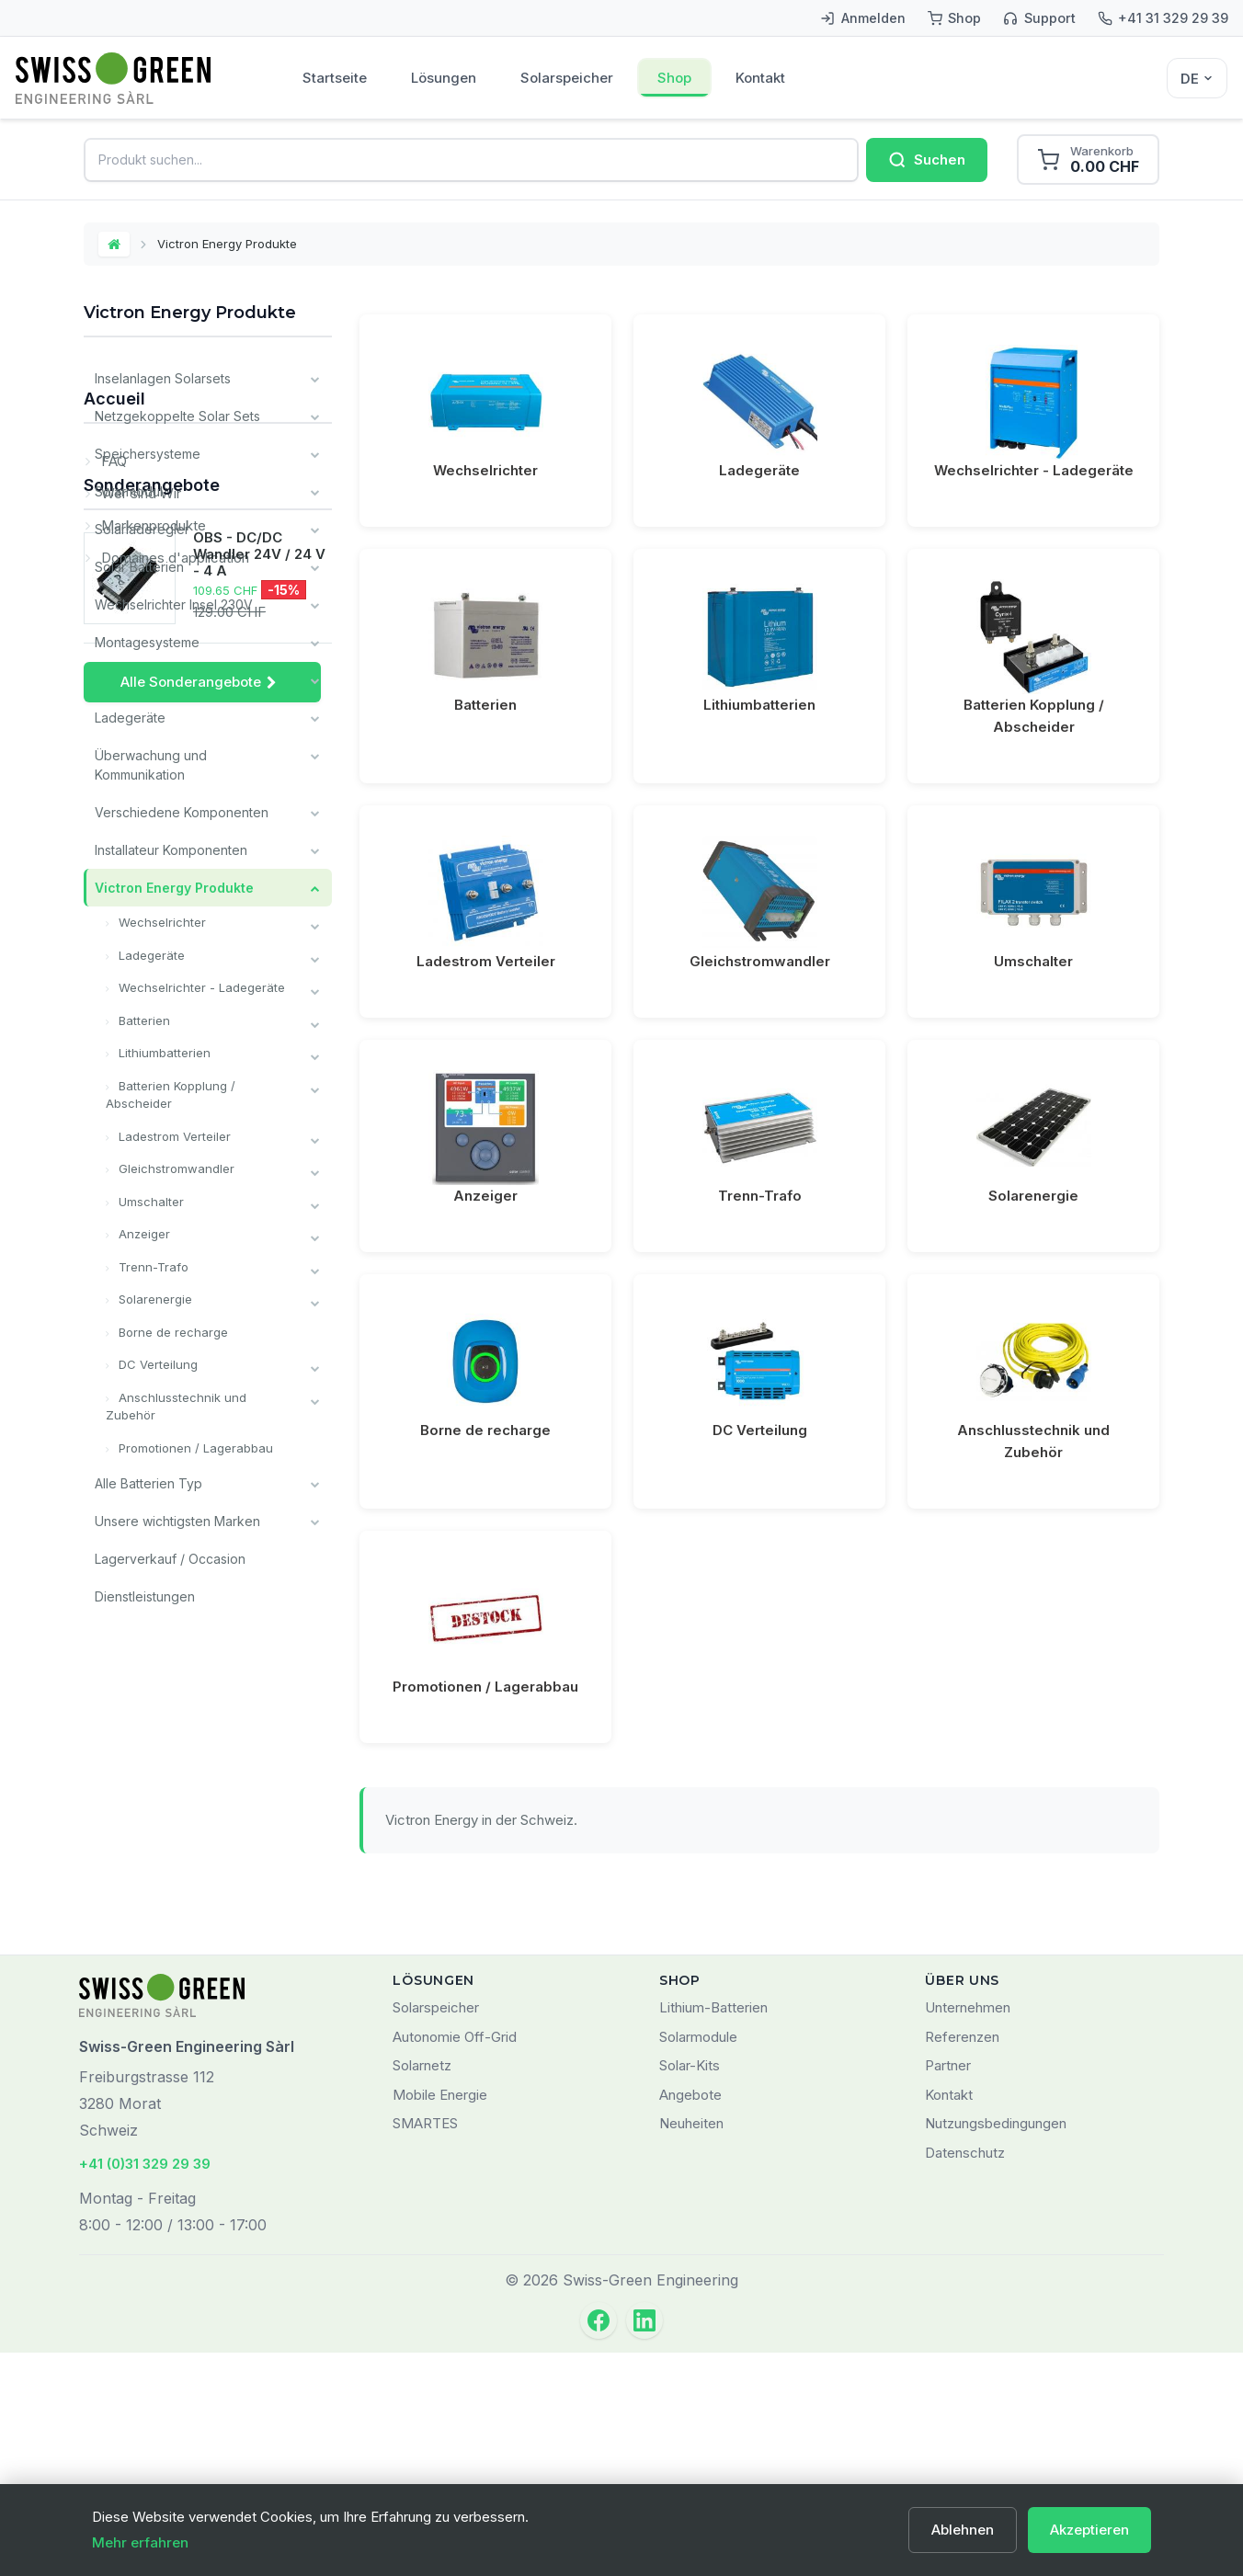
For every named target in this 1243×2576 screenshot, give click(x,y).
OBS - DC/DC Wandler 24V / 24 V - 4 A (259, 1931)
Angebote (690, 2319)
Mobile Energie (440, 2319)
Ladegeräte (130, 717)
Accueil (114, 1654)
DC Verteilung (156, 1364)
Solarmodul (129, 491)
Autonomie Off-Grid (455, 2261)
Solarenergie (153, 1299)
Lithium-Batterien (713, 2231)
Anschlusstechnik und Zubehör (176, 1406)
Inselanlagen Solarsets (163, 378)
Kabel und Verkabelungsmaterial (193, 680)
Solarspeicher (566, 77)
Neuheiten (691, 2347)
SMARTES (425, 2347)
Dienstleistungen (145, 1596)
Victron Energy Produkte (174, 887)
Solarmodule (698, 2261)
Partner (948, 2289)
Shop (674, 77)
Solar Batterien (139, 567)
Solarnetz (422, 2289)
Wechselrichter (160, 922)
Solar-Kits (689, 2289)
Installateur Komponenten (171, 850)
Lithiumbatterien (163, 1052)
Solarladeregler (142, 529)
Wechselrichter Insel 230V (174, 604)
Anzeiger (142, 1233)
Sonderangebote (152, 1861)
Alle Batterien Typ (148, 1483)
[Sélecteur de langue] (1197, 78)
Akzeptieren (1089, 2529)
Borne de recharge (171, 1332)
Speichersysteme (147, 454)
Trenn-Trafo (151, 1267)
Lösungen (443, 77)
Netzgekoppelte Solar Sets (177, 416)
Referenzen (962, 2261)
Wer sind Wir (139, 1741)
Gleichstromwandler (174, 1168)
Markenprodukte (151, 1773)
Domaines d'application (173, 1805)
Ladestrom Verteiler (173, 1136)
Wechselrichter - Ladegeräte (200, 987)
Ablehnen (962, 2529)
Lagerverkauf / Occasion (170, 1559)
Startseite (334, 77)
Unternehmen (967, 2231)
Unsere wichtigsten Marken (177, 1521)
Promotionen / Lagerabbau (194, 1448)
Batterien (142, 1020)
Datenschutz (965, 2377)
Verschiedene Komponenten (181, 812)
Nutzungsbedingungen (995, 2347)
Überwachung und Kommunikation (151, 764)
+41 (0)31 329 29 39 (145, 2388)
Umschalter (149, 1201)
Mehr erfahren (140, 2542)
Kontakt (760, 77)
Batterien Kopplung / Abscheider (170, 1094)
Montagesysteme (147, 642)
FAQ (112, 1708)
